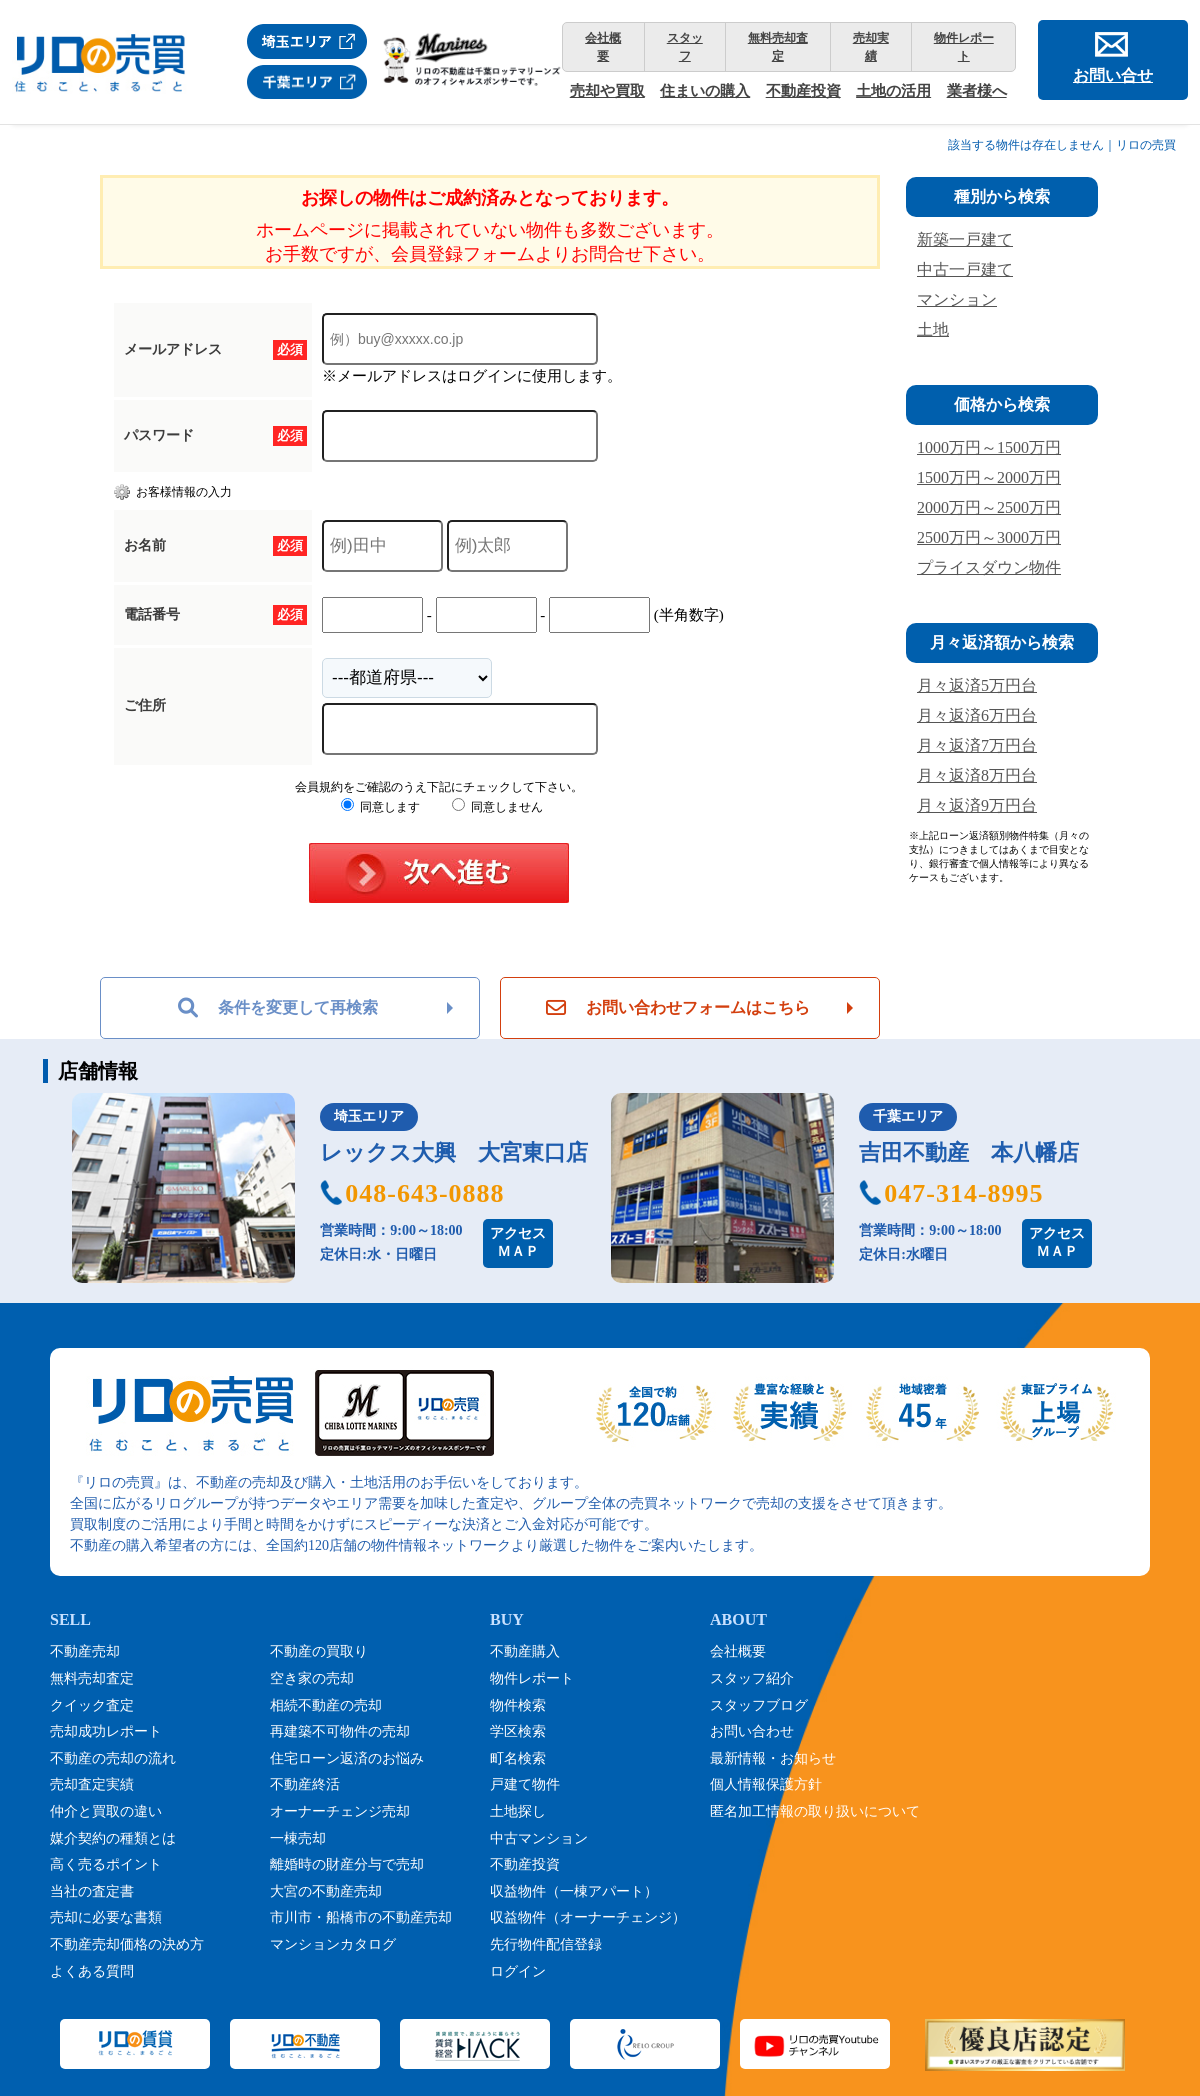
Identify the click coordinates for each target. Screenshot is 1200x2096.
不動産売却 (85, 1651)
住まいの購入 (705, 91)
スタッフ (685, 47)
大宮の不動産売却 (326, 1891)
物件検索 (518, 1705)
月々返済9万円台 (977, 805)
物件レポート (964, 47)
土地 (933, 329)
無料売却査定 (778, 47)
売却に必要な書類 (106, 1917)
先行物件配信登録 (546, 1944)
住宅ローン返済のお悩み (347, 1758)
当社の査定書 (92, 1891)
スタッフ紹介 (752, 1678)
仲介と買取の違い (106, 1811)
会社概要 (603, 47)
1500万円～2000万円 (989, 477)
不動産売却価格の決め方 (127, 1944)
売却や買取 (607, 91)
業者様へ (977, 91)
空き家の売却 (312, 1678)
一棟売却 (298, 1838)
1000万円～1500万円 (989, 447)
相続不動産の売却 (326, 1705)
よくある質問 (92, 1971)
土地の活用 (893, 91)
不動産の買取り (319, 1651)
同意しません (497, 807)
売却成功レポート (106, 1731)
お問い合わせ (752, 1731)
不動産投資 (803, 91)
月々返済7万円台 (977, 745)
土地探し (518, 1811)
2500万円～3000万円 (989, 537)
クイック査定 (92, 1705)
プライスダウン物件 (989, 567)
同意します (380, 807)
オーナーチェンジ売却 (340, 1811)
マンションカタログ (333, 1944)
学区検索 (518, 1731)
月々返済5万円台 (977, 685)
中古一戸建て (965, 269)
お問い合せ (1113, 75)
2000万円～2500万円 (989, 507)
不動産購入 (525, 1651)
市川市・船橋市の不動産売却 (361, 1917)
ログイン (518, 1971)
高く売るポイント (106, 1864)
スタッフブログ (759, 1705)
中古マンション (539, 1838)
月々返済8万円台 (977, 775)
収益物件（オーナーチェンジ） (588, 1917)
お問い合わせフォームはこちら (678, 1008)
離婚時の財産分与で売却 (347, 1864)
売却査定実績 (92, 1784)
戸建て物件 (525, 1784)
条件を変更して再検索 (278, 1008)
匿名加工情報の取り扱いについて (815, 1811)
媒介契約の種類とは (113, 1838)
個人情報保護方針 (766, 1784)
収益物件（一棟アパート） (574, 1891)
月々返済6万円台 (977, 715)
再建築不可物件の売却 (340, 1731)
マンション (957, 299)
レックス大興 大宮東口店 (454, 1152)
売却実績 (871, 47)
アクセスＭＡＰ (518, 1242)
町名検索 (518, 1758)
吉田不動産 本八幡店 (969, 1152)
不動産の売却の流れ (113, 1758)
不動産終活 (305, 1784)
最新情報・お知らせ (773, 1758)
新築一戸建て (965, 239)
